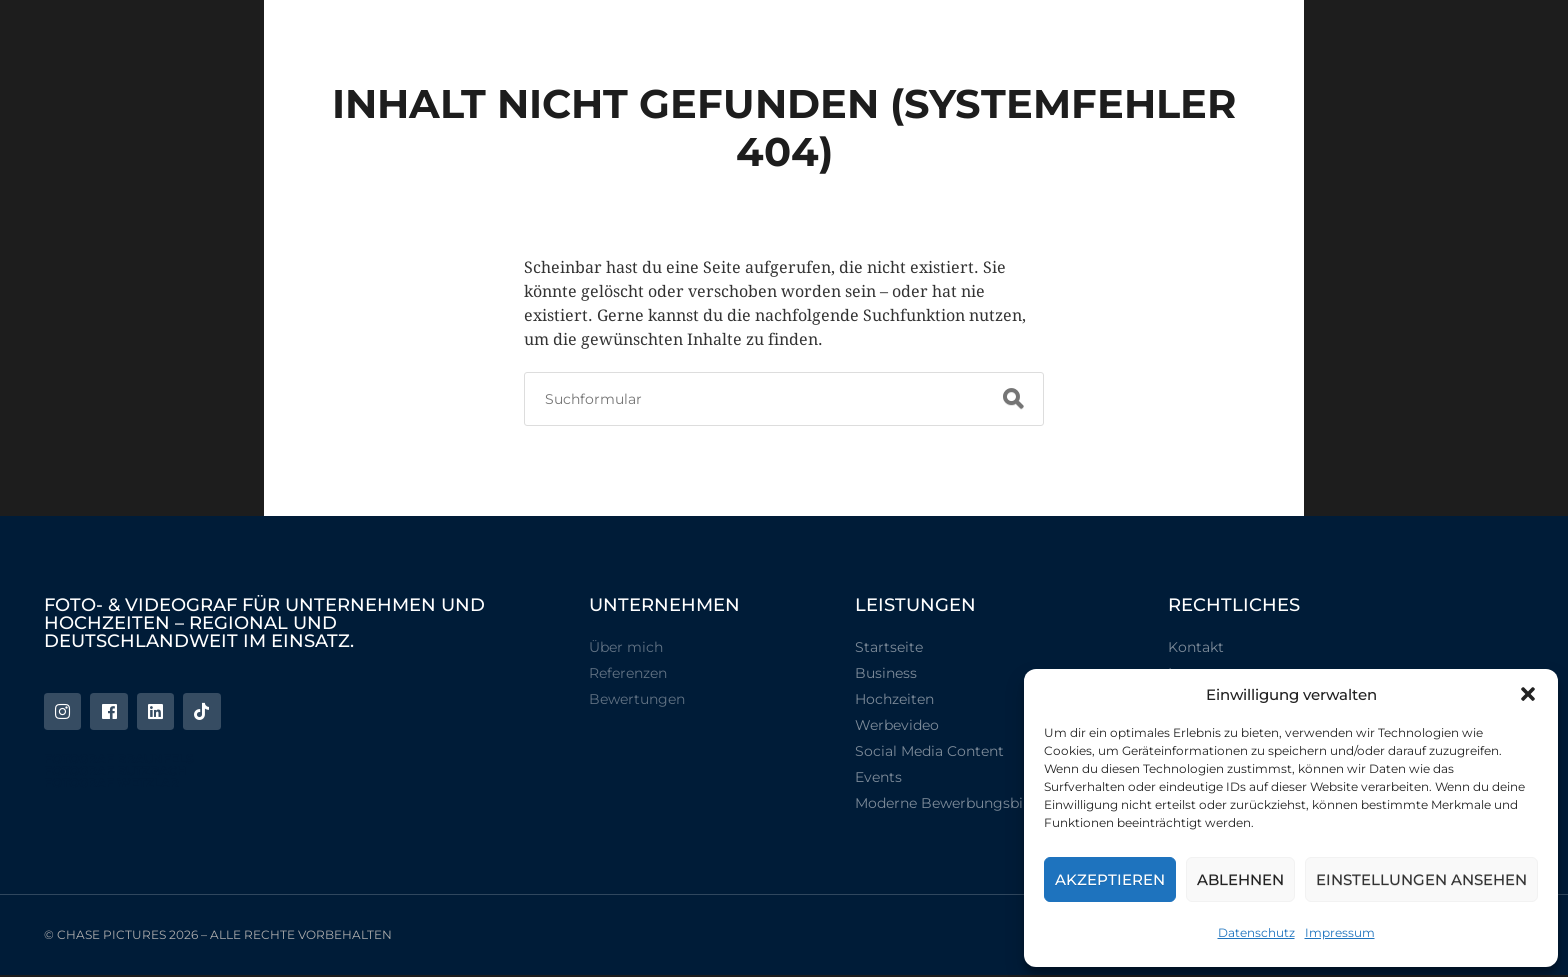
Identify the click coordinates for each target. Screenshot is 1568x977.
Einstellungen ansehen (1421, 879)
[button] (1528, 694)
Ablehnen (1240, 879)
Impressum (1340, 932)
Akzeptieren (1110, 879)
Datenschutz (1256, 932)
